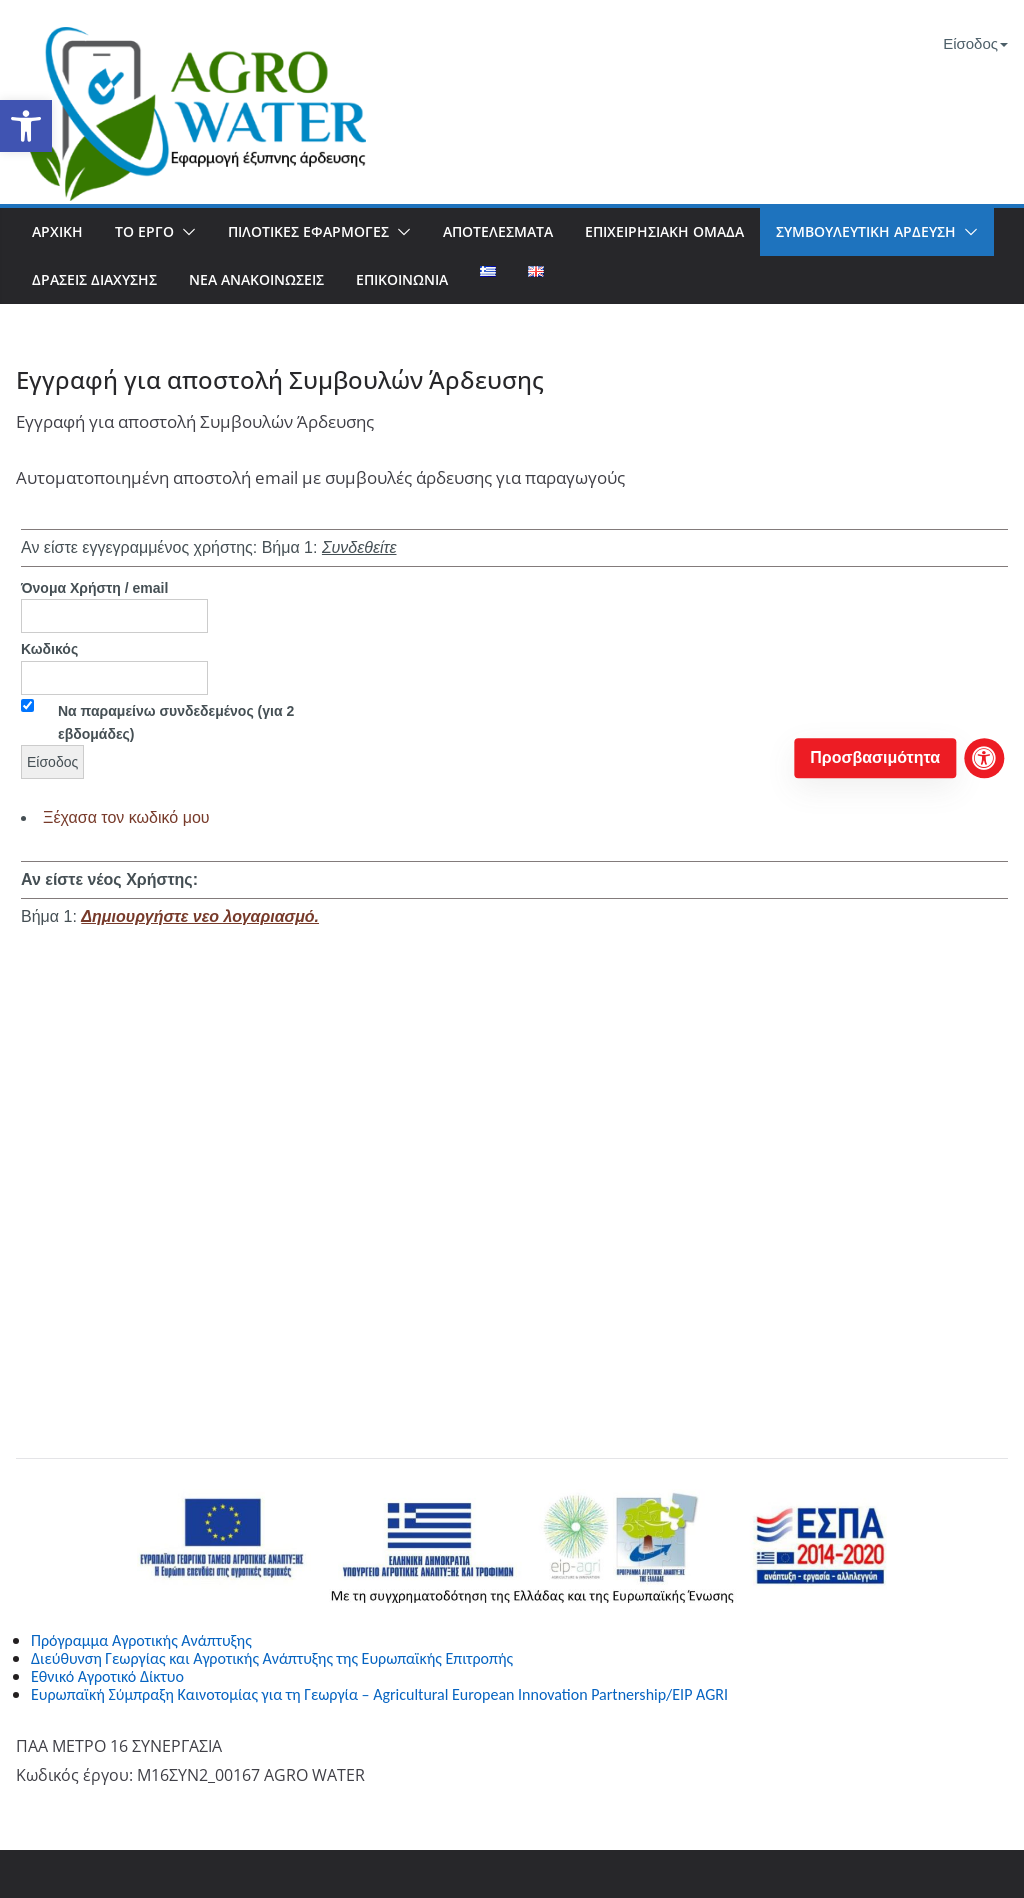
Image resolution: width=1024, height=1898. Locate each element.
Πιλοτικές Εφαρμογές (308, 231)
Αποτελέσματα (498, 231)
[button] (26, 126)
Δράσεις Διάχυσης (94, 279)
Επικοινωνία (402, 279)
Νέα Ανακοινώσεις (256, 279)
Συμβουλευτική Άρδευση (866, 231)
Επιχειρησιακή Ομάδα (664, 231)
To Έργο (144, 231)
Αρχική (57, 231)
